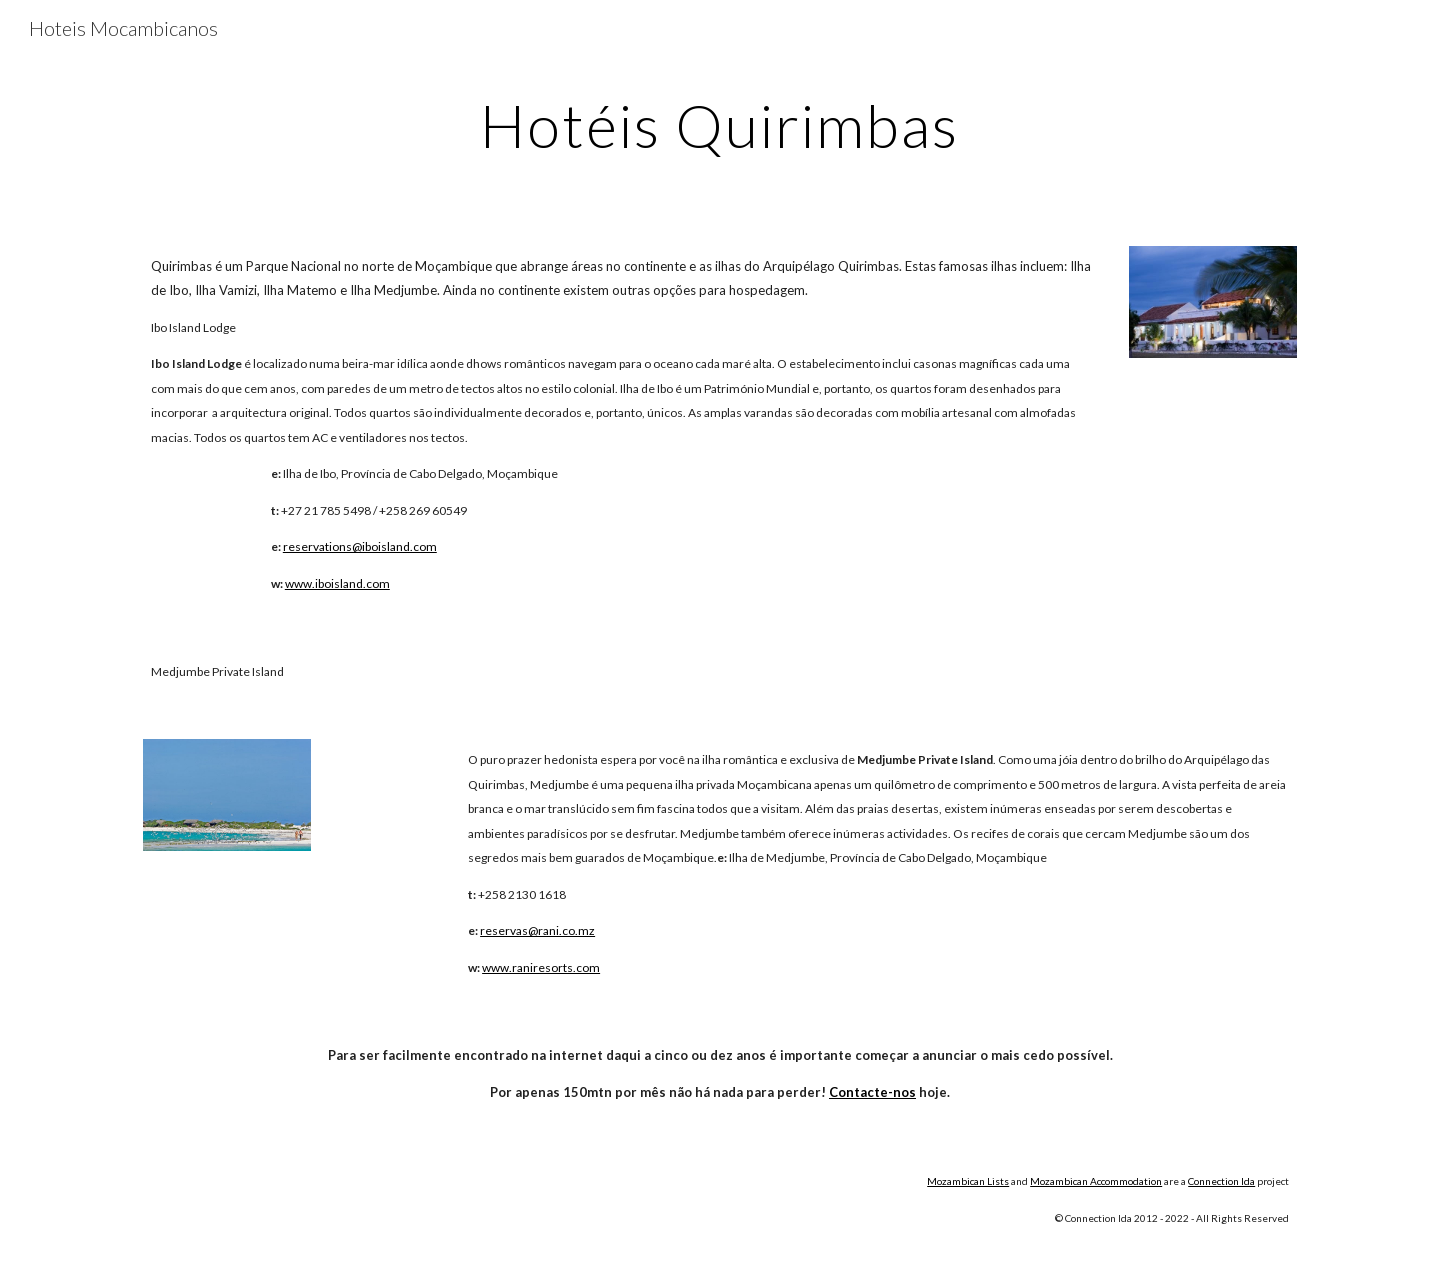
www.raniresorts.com (541, 967)
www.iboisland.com (337, 583)
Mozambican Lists (968, 1181)
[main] (720, 125)
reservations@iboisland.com (360, 546)
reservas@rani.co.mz (537, 930)
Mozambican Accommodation (1096, 1181)
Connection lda (1221, 1181)
